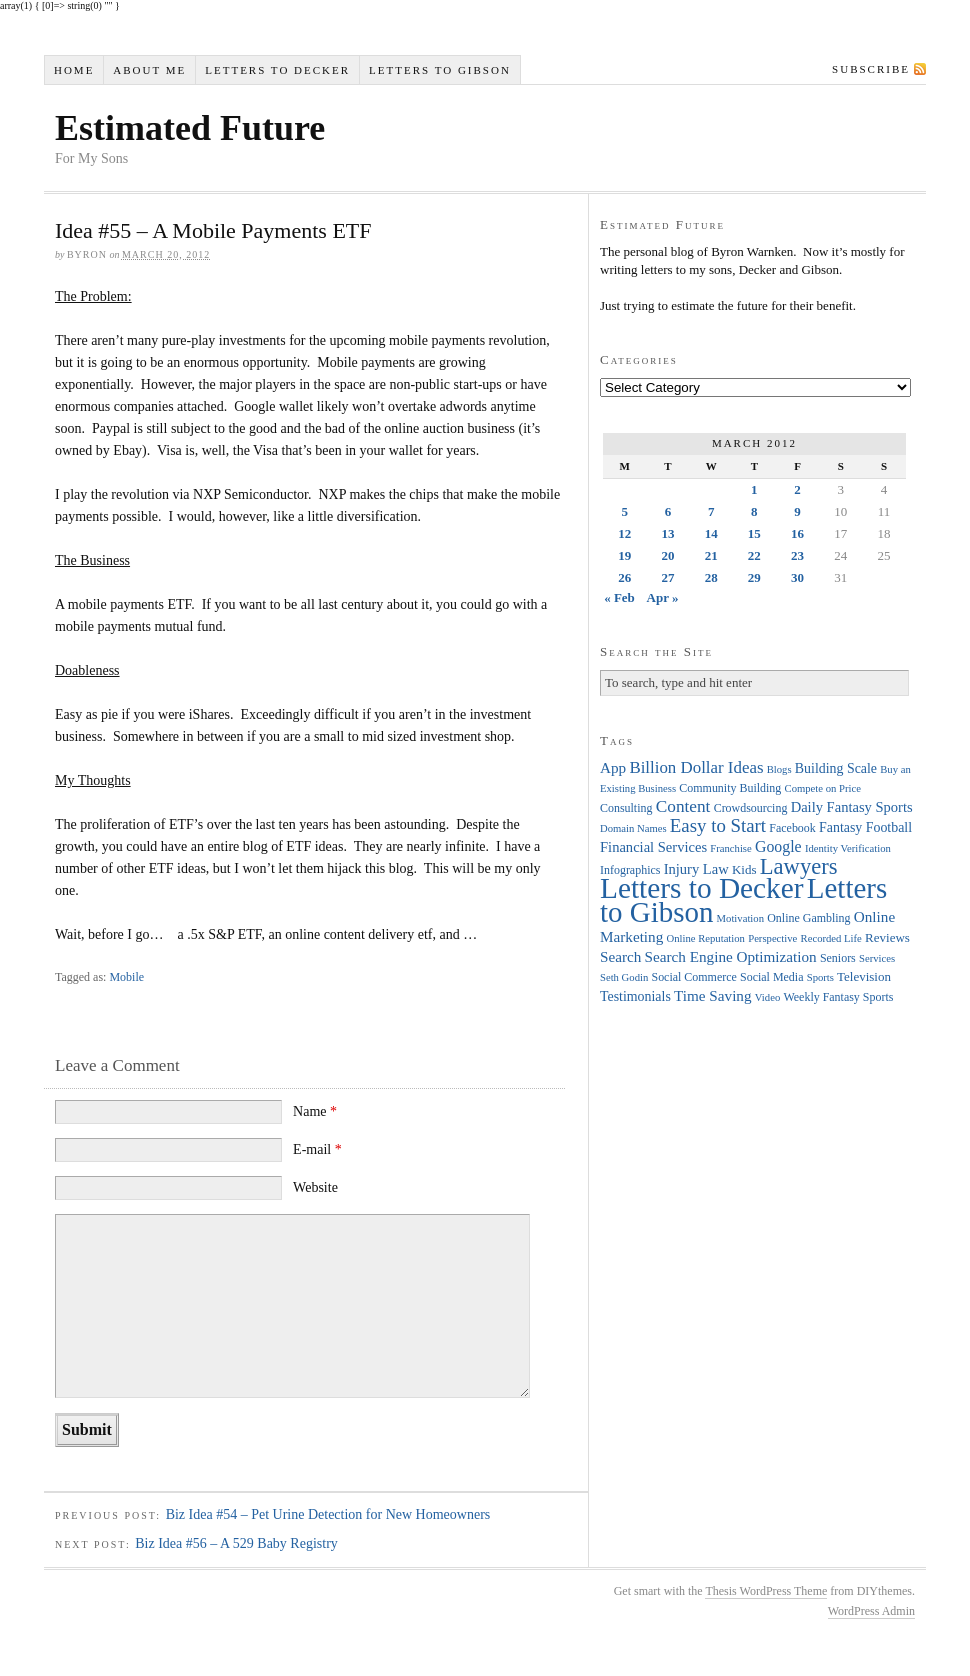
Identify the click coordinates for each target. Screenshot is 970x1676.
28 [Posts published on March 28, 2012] (711, 577)
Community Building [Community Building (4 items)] (730, 788)
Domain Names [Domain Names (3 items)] (633, 828)
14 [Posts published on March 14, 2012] (711, 533)
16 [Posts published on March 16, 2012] (797, 533)
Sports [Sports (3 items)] (820, 977)
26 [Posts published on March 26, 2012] (624, 577)
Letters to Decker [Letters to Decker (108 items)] (702, 888)
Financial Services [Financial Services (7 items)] (653, 847)
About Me (149, 70)
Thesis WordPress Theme (766, 1591)
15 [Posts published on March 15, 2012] (754, 533)
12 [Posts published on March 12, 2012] (624, 533)
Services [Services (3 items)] (877, 958)
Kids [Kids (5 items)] (744, 869)
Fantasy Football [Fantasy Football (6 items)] (865, 827)
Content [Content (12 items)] (683, 806)
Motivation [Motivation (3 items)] (740, 918)
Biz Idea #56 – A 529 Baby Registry (236, 1543)
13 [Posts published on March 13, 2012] (667, 533)
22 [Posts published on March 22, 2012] (754, 555)
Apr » (663, 597)
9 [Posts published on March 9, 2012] (797, 511)
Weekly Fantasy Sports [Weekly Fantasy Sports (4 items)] (838, 997)
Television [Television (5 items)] (864, 976)
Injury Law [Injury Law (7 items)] (696, 869)
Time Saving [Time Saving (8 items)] (713, 995)
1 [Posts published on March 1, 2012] (754, 489)
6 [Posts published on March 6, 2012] (668, 511)
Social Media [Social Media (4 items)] (771, 977)
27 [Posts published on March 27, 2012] (667, 577)
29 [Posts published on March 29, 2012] (754, 577)
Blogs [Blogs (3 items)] (779, 769)
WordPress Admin (871, 1611)
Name (315, 1111)
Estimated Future (190, 128)
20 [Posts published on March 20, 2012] (667, 555)
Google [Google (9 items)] (778, 846)
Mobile (126, 977)
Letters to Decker (277, 70)
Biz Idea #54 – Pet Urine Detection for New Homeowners (328, 1514)
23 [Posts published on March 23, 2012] (797, 555)
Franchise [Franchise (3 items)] (730, 848)
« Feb (619, 597)
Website (315, 1187)
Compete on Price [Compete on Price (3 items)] (823, 788)
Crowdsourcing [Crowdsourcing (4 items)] (751, 808)
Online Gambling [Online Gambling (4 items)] (808, 918)
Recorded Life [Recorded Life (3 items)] (831, 938)
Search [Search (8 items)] (620, 956)
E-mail (317, 1149)
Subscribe (871, 69)
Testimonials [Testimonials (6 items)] (635, 996)
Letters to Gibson (440, 70)
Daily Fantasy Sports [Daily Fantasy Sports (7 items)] (852, 807)
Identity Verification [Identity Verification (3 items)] (848, 848)
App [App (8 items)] (613, 767)
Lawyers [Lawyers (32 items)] (799, 866)
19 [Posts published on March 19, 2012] (624, 555)
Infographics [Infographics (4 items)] (630, 870)
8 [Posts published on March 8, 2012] (754, 511)
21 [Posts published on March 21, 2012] (711, 555)
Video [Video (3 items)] (767, 997)
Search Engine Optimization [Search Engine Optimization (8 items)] (731, 956)
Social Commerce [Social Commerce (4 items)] (694, 977)
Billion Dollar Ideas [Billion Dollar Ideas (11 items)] (696, 767)
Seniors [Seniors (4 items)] (838, 958)
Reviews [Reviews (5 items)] (887, 937)
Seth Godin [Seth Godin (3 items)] (624, 977)
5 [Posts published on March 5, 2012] (624, 511)
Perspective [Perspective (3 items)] (772, 938)
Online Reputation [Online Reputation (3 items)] (706, 938)
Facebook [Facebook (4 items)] (792, 828)
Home (74, 70)
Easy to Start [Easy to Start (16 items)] (718, 825)
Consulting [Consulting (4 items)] (626, 808)
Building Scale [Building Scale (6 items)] (836, 768)
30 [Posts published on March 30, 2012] (797, 577)
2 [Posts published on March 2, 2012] (797, 489)
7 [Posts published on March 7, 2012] (711, 511)
